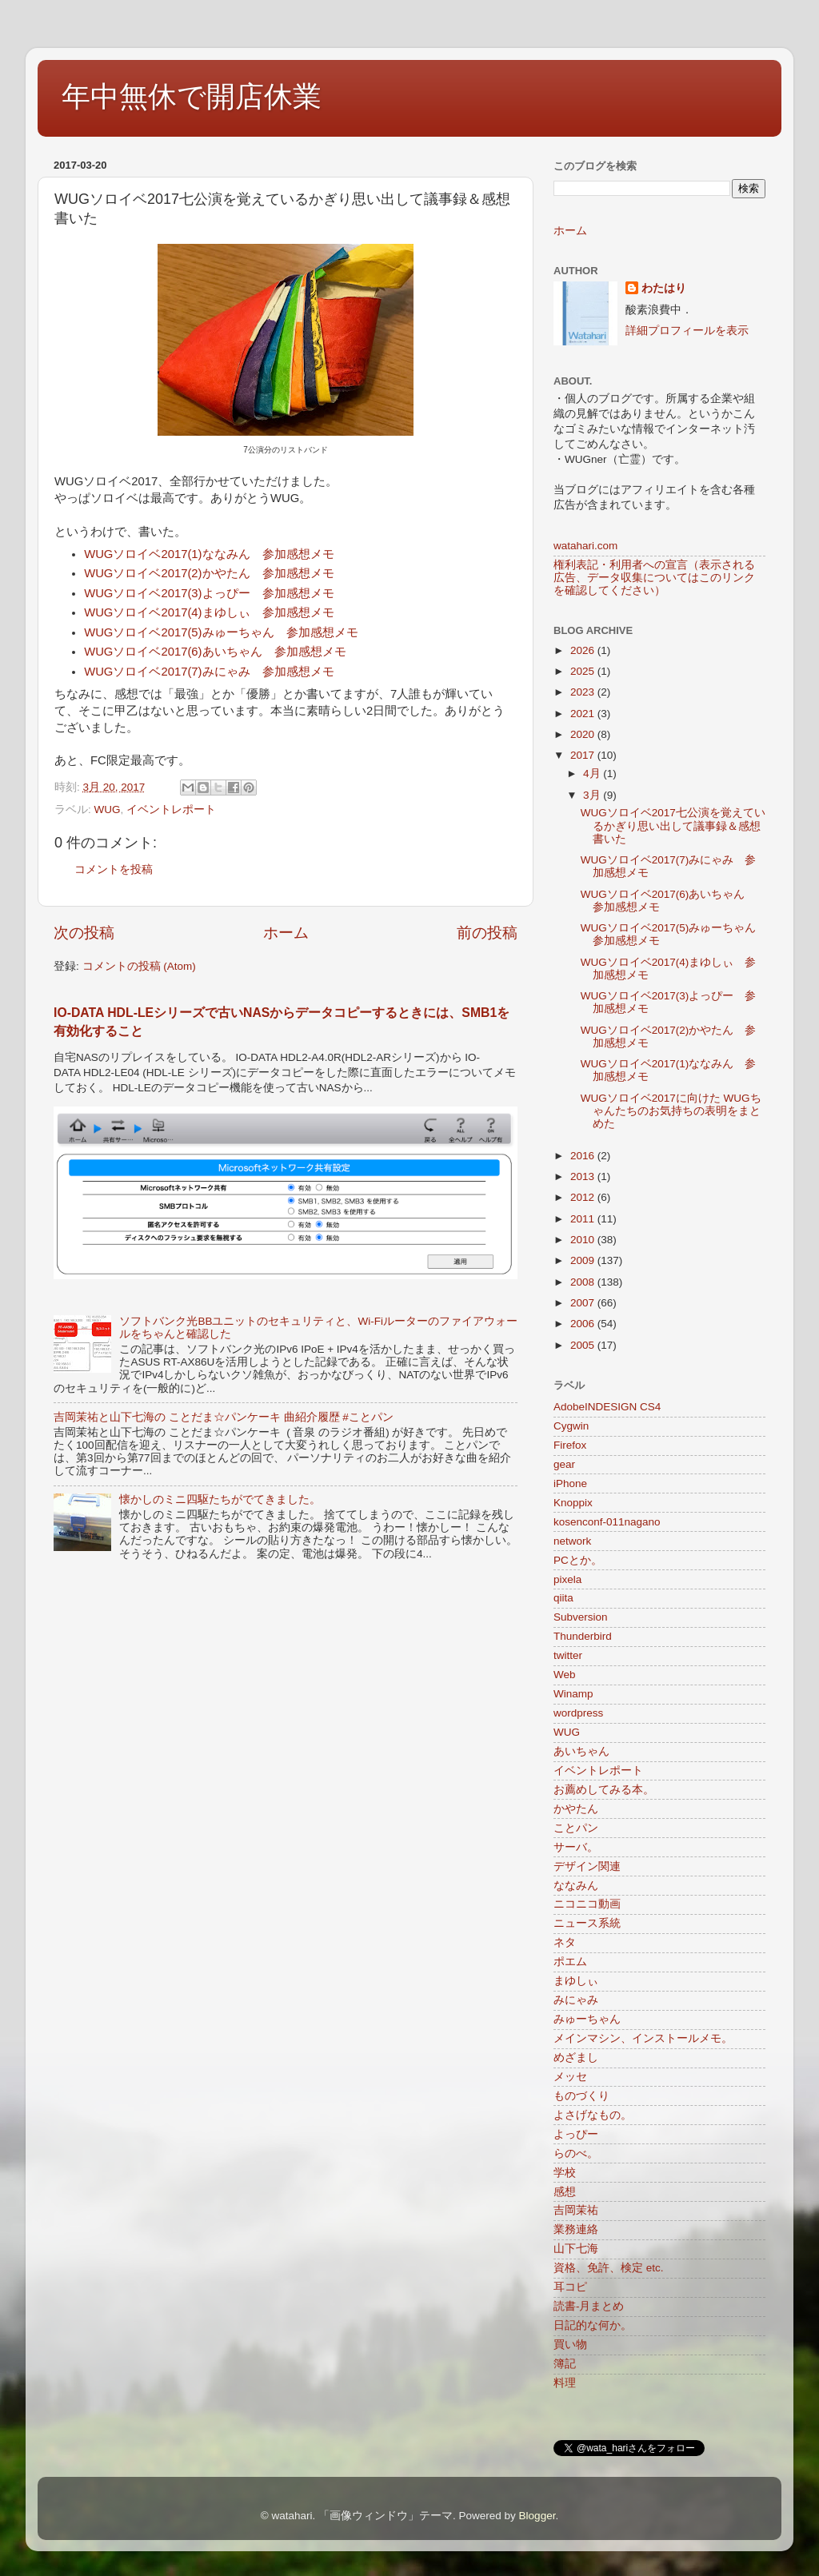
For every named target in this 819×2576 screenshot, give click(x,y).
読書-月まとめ (589, 2306)
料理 (564, 2383)
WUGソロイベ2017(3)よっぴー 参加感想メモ (209, 593)
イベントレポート (171, 809)
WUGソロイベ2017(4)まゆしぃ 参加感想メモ (209, 612)
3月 (593, 795)
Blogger (537, 2516)
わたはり (663, 288)
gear (564, 1464)
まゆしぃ (575, 1981)
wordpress (578, 1713)
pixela (567, 1579)
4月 (593, 774)
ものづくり (581, 2096)
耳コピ (570, 2287)
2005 (583, 1345)
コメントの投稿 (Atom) (139, 966)
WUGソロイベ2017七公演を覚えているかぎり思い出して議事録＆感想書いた (673, 825)
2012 (583, 1197)
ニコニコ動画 (587, 1904)
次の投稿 (84, 932)
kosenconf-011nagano (607, 1522)
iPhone (570, 1483)
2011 (583, 1219)
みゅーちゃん (587, 2019)
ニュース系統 (587, 1923)
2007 (583, 1303)
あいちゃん (581, 1751)
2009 (583, 1260)
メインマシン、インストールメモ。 (643, 2038)
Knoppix (573, 1503)
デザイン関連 (587, 1866)
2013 (583, 1176)
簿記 (564, 2364)
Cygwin (571, 1426)
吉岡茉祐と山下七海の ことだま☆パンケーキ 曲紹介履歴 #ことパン (224, 1417)
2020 (583, 734)
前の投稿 (487, 932)
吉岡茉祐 (575, 2210)
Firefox (569, 1445)
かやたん (575, 1809)
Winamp (573, 1694)
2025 (583, 671)
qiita (563, 1598)
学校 (564, 2173)
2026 (583, 650)
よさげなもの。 (592, 2115)
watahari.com (585, 546)
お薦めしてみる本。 (603, 1790)
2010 (583, 1240)
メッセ (570, 2077)
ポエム (570, 1962)
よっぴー (575, 2134)
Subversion (580, 1617)
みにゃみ (575, 2000)
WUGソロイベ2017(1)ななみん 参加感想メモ (209, 554)
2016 (583, 1156)
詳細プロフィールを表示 (687, 331)
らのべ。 (575, 2153)
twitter (567, 1655)
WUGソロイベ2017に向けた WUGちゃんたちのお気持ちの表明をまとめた (671, 1111)
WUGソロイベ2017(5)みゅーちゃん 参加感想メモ (221, 632)
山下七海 (575, 2249)
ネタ (564, 1942)
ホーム (286, 932)
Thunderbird (582, 1636)
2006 (583, 1324)
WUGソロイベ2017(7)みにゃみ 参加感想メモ (209, 671)
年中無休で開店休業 (192, 96)
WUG (107, 809)
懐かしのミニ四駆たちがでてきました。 (220, 1499)
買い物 (570, 2345)
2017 (583, 755)
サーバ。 (575, 1847)
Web (564, 1675)
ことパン (575, 1828)
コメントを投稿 (113, 869)
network (572, 1541)
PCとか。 (577, 1560)
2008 (583, 1282)
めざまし (575, 2058)
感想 (564, 2192)
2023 (583, 692)
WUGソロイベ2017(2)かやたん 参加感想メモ (209, 573)
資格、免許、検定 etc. (608, 2268)
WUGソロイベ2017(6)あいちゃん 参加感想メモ (215, 651)
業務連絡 (575, 2229)
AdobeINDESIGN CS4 (607, 1407)
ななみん (575, 1886)
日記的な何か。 (592, 2325)
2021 (583, 714)
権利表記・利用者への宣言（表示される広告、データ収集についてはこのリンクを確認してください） (654, 577)
